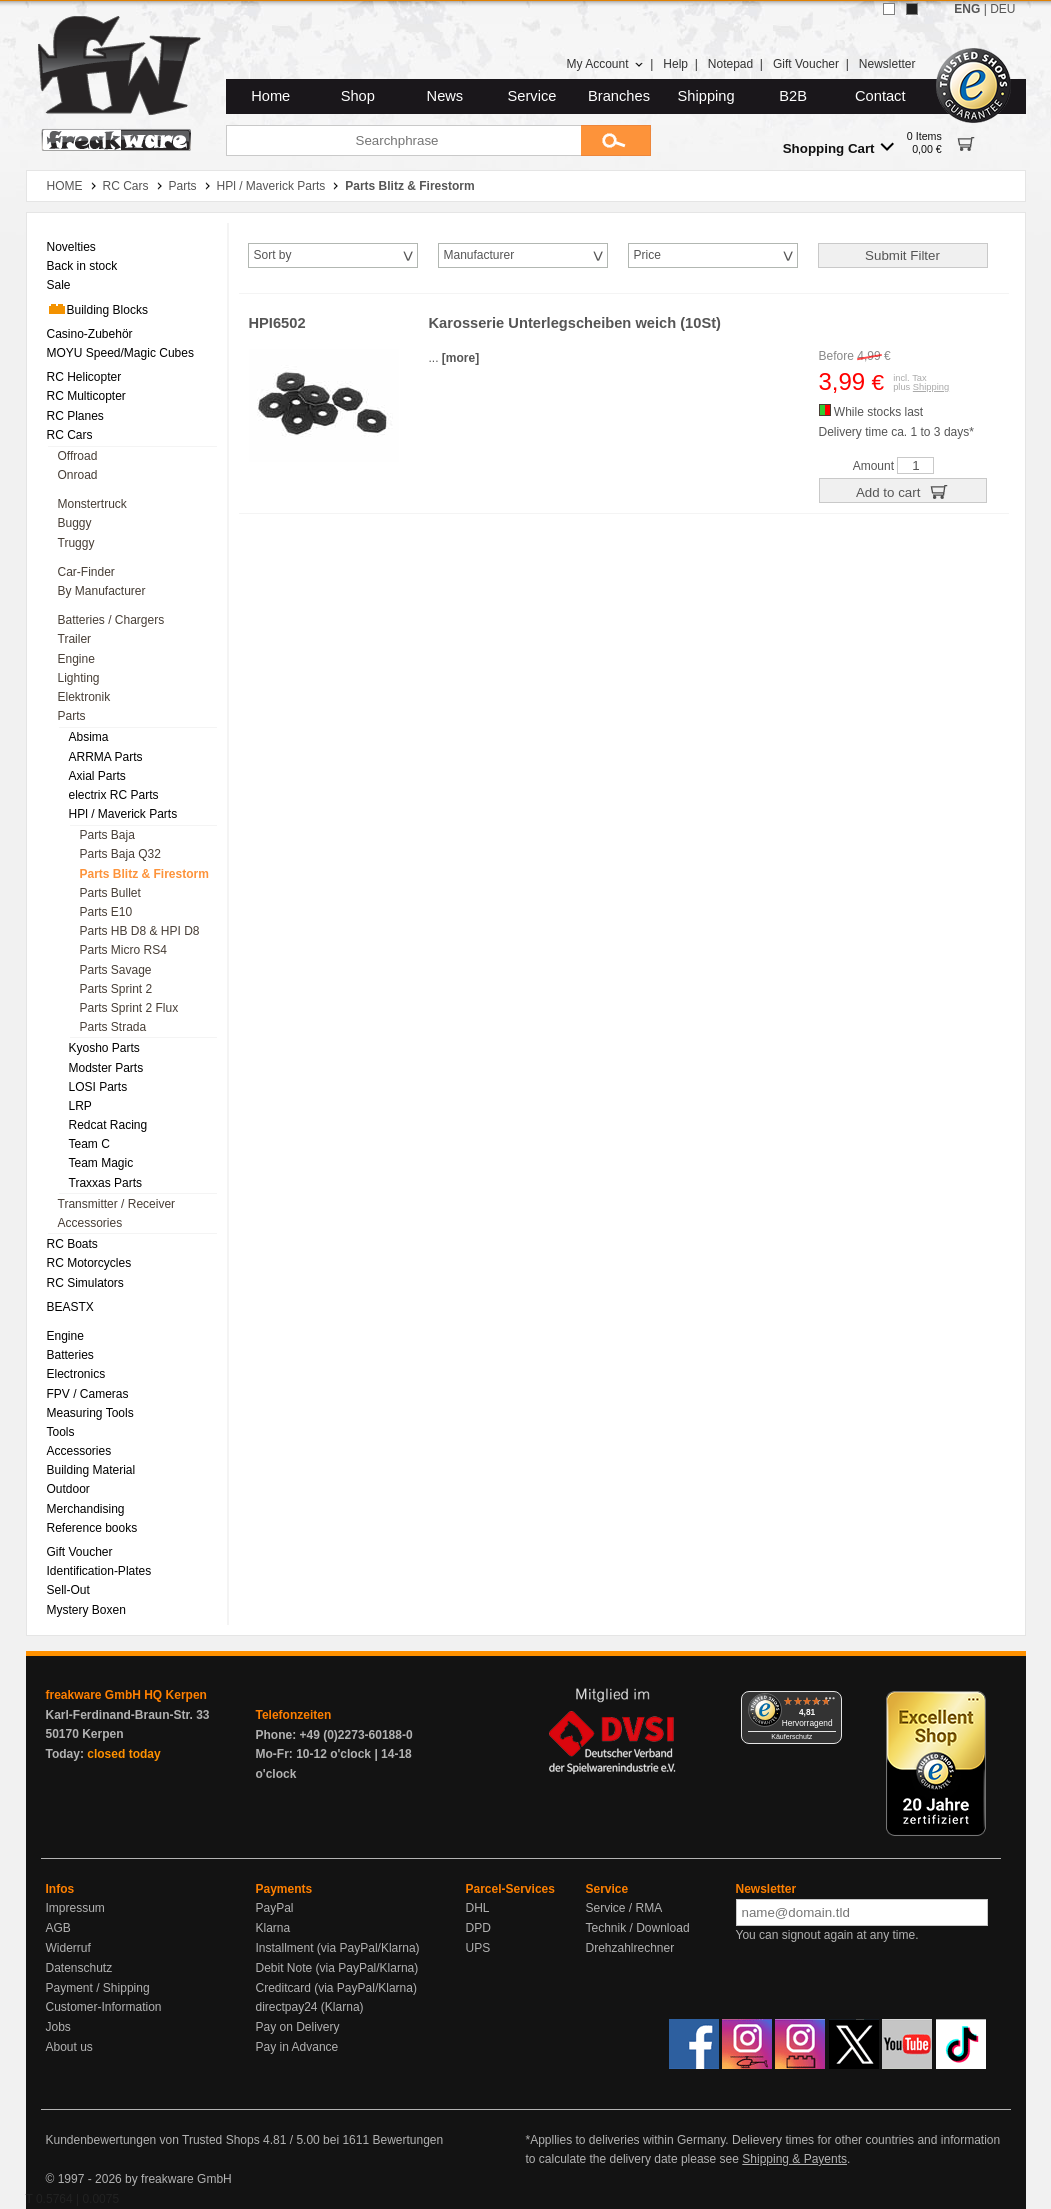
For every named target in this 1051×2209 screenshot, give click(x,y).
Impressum (75, 1908)
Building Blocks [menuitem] (97, 309)
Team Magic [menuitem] (101, 1163)
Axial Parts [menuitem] (97, 776)
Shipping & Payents (794, 2159)
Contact (880, 96)
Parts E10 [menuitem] (106, 912)
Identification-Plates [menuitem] (99, 1571)
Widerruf (68, 1948)
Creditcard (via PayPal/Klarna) (336, 1988)
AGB (58, 1928)
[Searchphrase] (403, 140)
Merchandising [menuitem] (86, 1509)
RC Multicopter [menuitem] (86, 396)
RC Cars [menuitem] (70, 435)
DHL (478, 1908)
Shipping (706, 96)
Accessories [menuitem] (90, 1223)
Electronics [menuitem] (76, 1374)
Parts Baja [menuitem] (107, 835)
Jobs (58, 2027)
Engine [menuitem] (76, 659)
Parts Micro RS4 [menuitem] (123, 950)
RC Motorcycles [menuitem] (89, 1263)
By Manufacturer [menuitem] (102, 591)
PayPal (275, 1908)
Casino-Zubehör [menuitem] (90, 334)
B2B (793, 96)
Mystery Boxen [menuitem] (86, 1610)
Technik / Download (638, 1928)
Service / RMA (624, 1908)
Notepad (730, 64)
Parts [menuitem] (72, 716)
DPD (478, 1928)
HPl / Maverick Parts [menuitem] (123, 814)
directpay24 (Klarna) (310, 2007)
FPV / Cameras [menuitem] (88, 1394)
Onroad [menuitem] (78, 475)
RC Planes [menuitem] (75, 416)
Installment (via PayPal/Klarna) (338, 1948)
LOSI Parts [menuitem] (98, 1087)
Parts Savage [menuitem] (116, 970)
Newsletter (887, 64)
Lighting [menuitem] (79, 678)
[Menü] (830, 1703)
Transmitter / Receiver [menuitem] (117, 1204)
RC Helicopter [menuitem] (84, 377)
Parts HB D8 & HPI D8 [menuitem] (140, 931)
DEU (1002, 9)
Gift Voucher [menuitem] (80, 1552)
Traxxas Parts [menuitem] (106, 1183)
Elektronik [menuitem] (84, 697)
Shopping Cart (838, 147)
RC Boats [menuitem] (72, 1244)
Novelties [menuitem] (71, 247)
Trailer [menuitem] (75, 639)
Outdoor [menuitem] (68, 1489)
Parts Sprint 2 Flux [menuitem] (129, 1008)
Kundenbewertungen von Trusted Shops (153, 2140)
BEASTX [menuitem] (70, 1307)
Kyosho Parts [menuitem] (104, 1048)
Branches (619, 96)
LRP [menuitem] (80, 1106)
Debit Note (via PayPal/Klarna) (337, 1968)
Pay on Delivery (298, 2027)
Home (270, 96)
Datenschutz (79, 1968)
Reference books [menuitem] (92, 1528)
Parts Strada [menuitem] (113, 1027)
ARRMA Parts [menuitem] (106, 757)
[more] (460, 358)
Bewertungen (407, 2140)
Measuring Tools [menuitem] (90, 1413)
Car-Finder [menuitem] (86, 572)
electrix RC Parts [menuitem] (114, 795)
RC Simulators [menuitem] (85, 1283)
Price (647, 255)
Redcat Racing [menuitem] (108, 1125)
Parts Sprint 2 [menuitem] (116, 989)
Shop (358, 96)
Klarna (273, 1928)
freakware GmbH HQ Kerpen (126, 1695)
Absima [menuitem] (89, 737)
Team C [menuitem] (89, 1144)
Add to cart (902, 491)
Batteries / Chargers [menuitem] (111, 620)
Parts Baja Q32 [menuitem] (120, 854)
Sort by (273, 255)
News (445, 96)
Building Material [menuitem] (91, 1470)
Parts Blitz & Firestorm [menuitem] (144, 874)
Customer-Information (104, 2007)
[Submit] (616, 140)
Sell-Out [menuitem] (68, 1590)
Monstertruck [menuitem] (92, 504)
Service (532, 96)
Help (675, 64)
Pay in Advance (297, 2047)
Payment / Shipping (98, 1988)
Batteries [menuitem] (70, 1355)
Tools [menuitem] (61, 1432)
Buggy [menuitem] (75, 523)
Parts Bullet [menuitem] (110, 893)
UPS (478, 1948)
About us (69, 2047)
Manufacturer (479, 255)
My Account (604, 64)
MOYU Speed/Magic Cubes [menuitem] (120, 353)
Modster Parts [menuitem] (106, 1068)
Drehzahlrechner (630, 1948)
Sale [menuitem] (59, 285)
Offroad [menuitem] (78, 456)
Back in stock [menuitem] (82, 266)
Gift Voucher (806, 64)
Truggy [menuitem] (76, 543)
